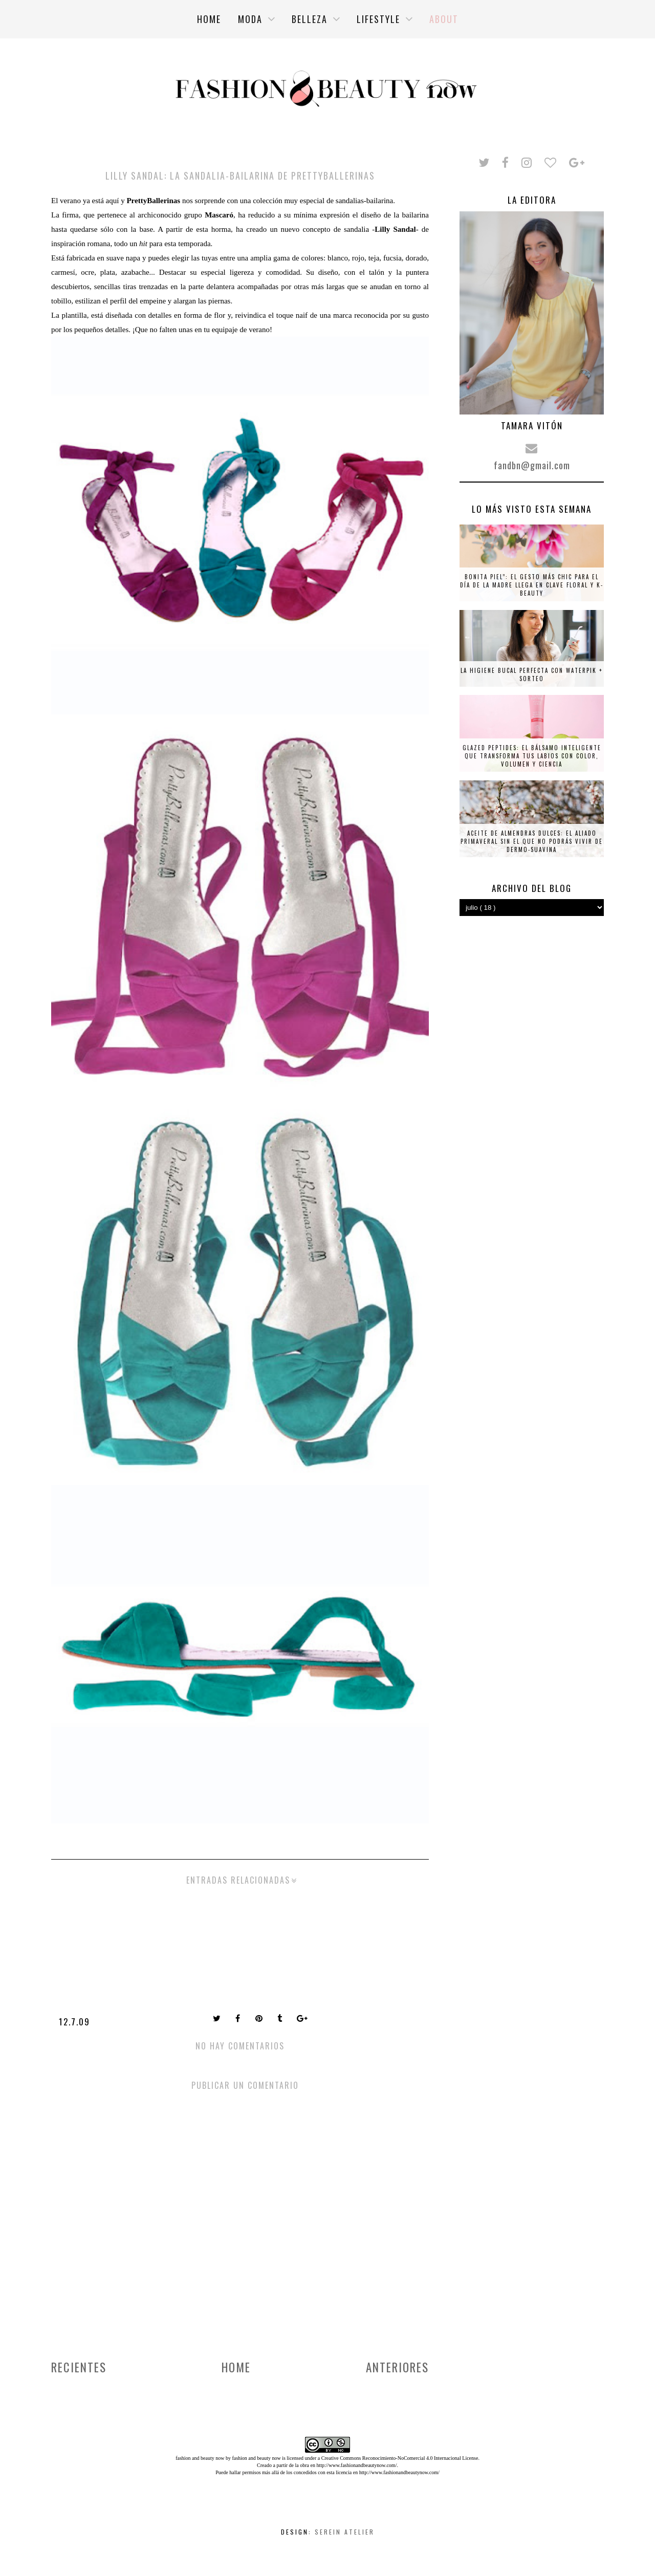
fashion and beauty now (256, 2458)
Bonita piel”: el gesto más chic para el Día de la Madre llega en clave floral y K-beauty (531, 585)
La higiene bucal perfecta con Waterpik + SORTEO (532, 674)
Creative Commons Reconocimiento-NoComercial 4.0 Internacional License (399, 2458)
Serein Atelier (345, 2531)
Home (236, 2367)
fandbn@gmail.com (532, 465)
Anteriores (397, 2367)
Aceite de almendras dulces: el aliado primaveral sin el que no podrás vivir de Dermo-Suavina (532, 841)
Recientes (78, 2367)
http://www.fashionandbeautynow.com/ (356, 2465)
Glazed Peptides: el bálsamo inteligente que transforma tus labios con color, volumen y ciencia (532, 756)
